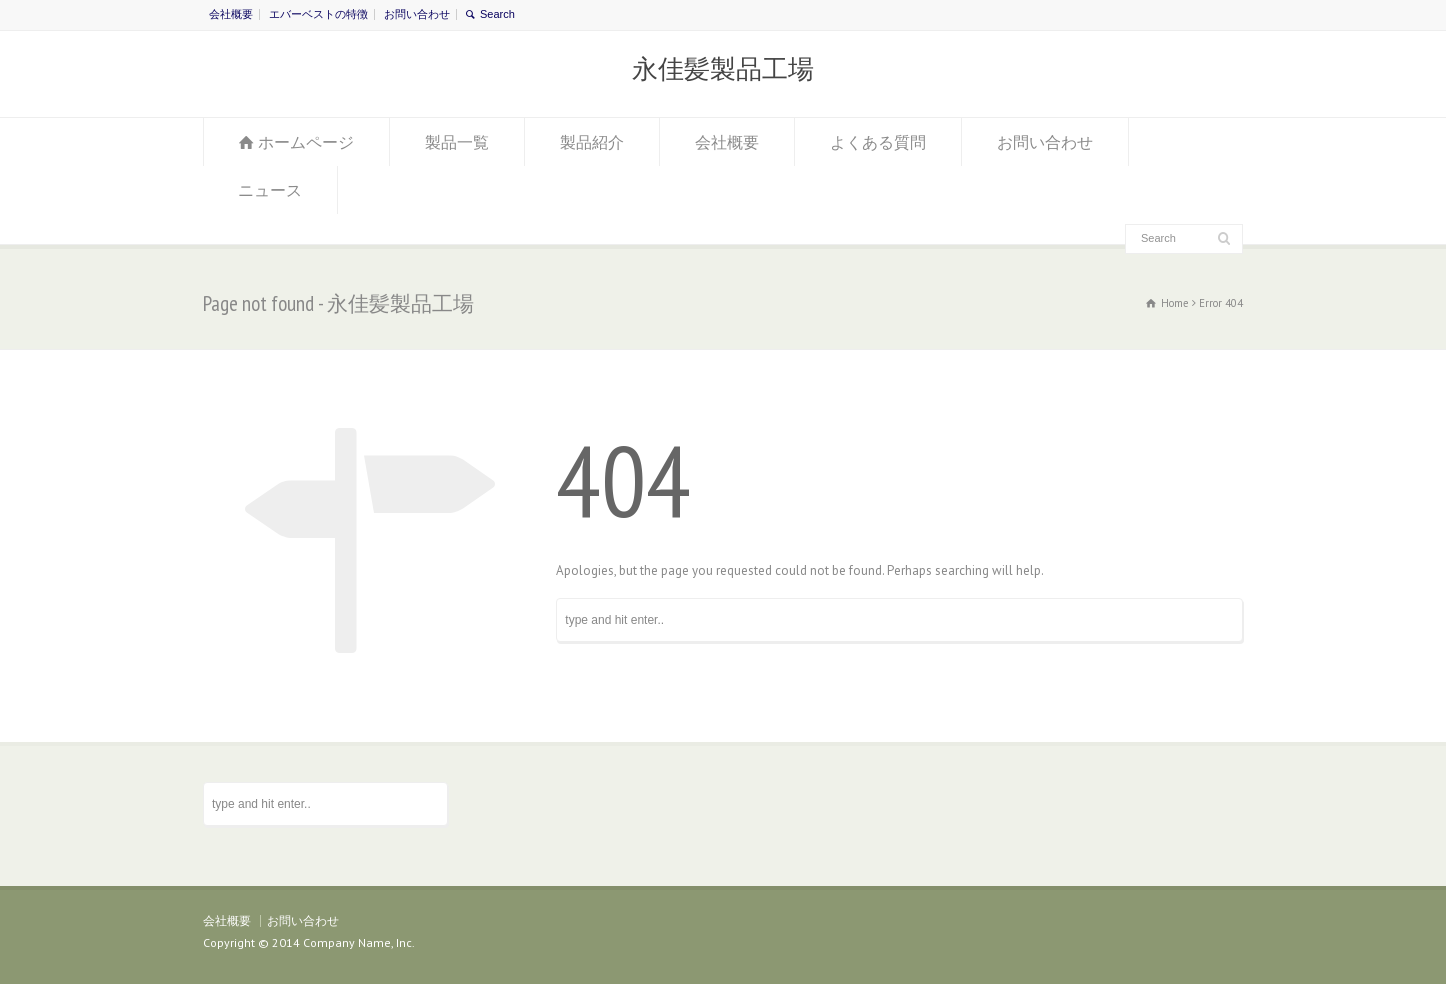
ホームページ (306, 142)
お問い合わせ (417, 14)
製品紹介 (592, 142)
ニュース (270, 190)
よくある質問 (878, 142)
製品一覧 (457, 142)
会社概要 (231, 14)
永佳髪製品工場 (723, 69)
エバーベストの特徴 (318, 14)
